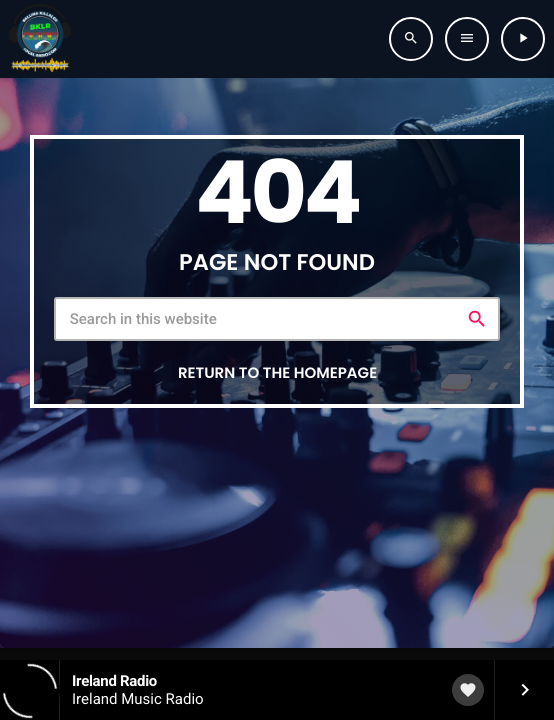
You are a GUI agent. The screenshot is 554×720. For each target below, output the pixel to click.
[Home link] (40, 39)
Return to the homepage (277, 373)
